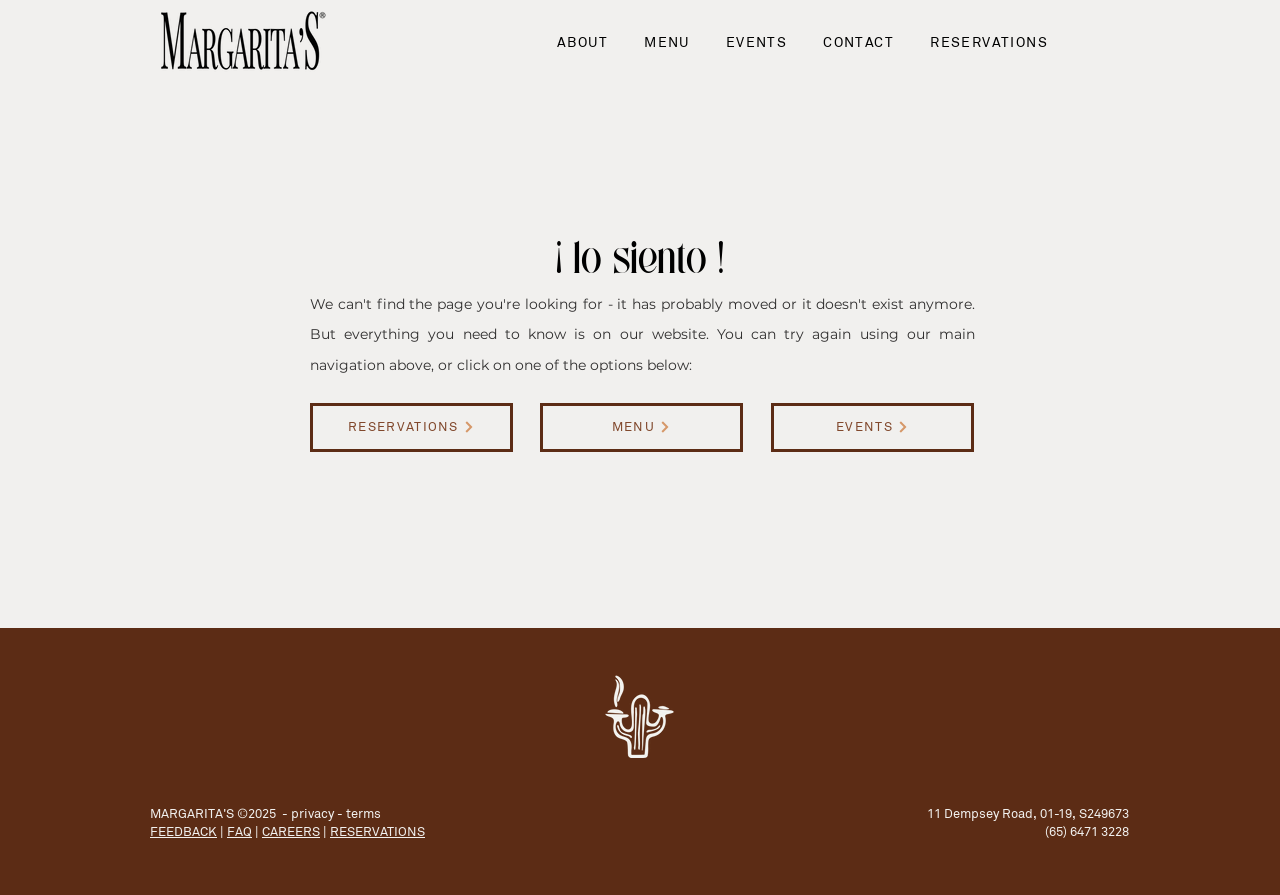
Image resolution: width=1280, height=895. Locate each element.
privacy (312, 813)
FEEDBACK (183, 831)
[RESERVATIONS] (411, 427)
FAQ (239, 831)
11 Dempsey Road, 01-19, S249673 (1028, 813)
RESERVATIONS (377, 831)
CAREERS (291, 831)
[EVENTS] (872, 427)
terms (363, 813)
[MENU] (641, 427)
